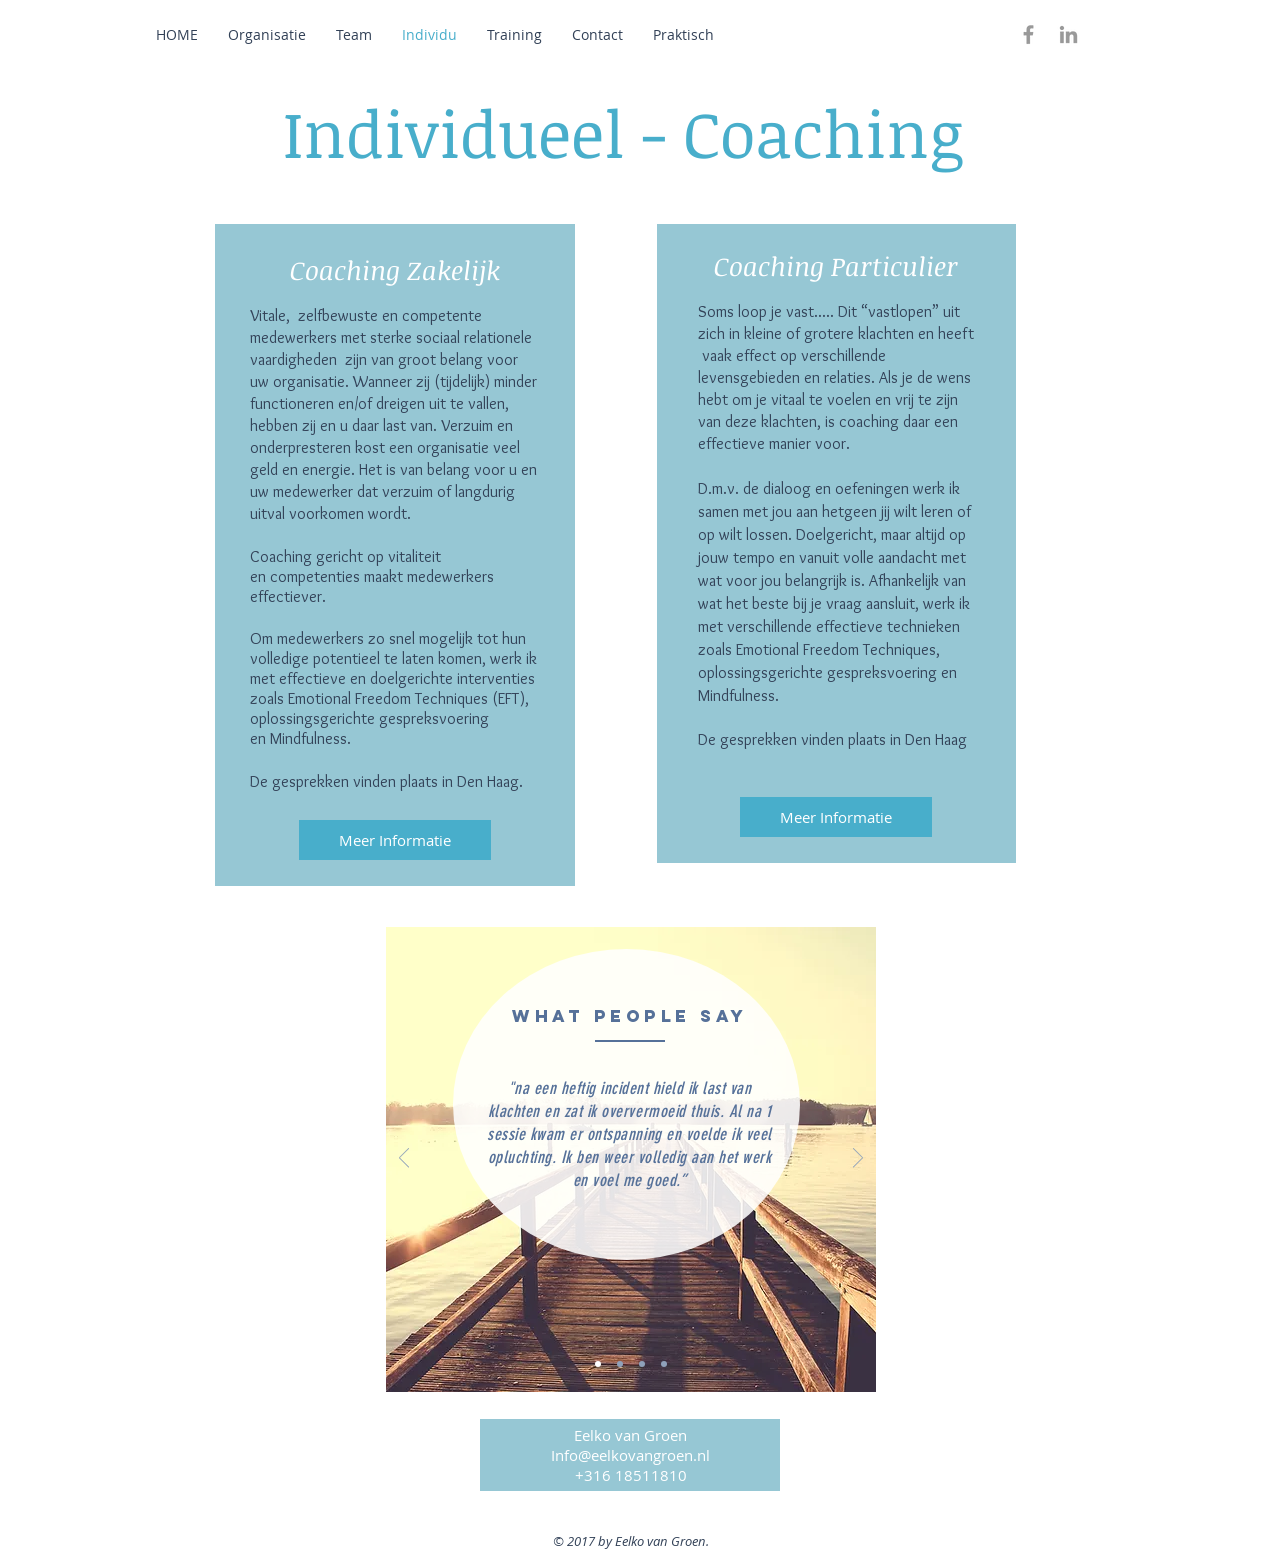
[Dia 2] (620, 1364)
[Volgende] (858, 1159)
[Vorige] (404, 1159)
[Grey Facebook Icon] (1028, 34)
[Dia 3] (642, 1364)
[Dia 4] (664, 1364)
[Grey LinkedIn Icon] (1068, 34)
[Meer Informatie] (395, 840)
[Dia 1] (598, 1364)
